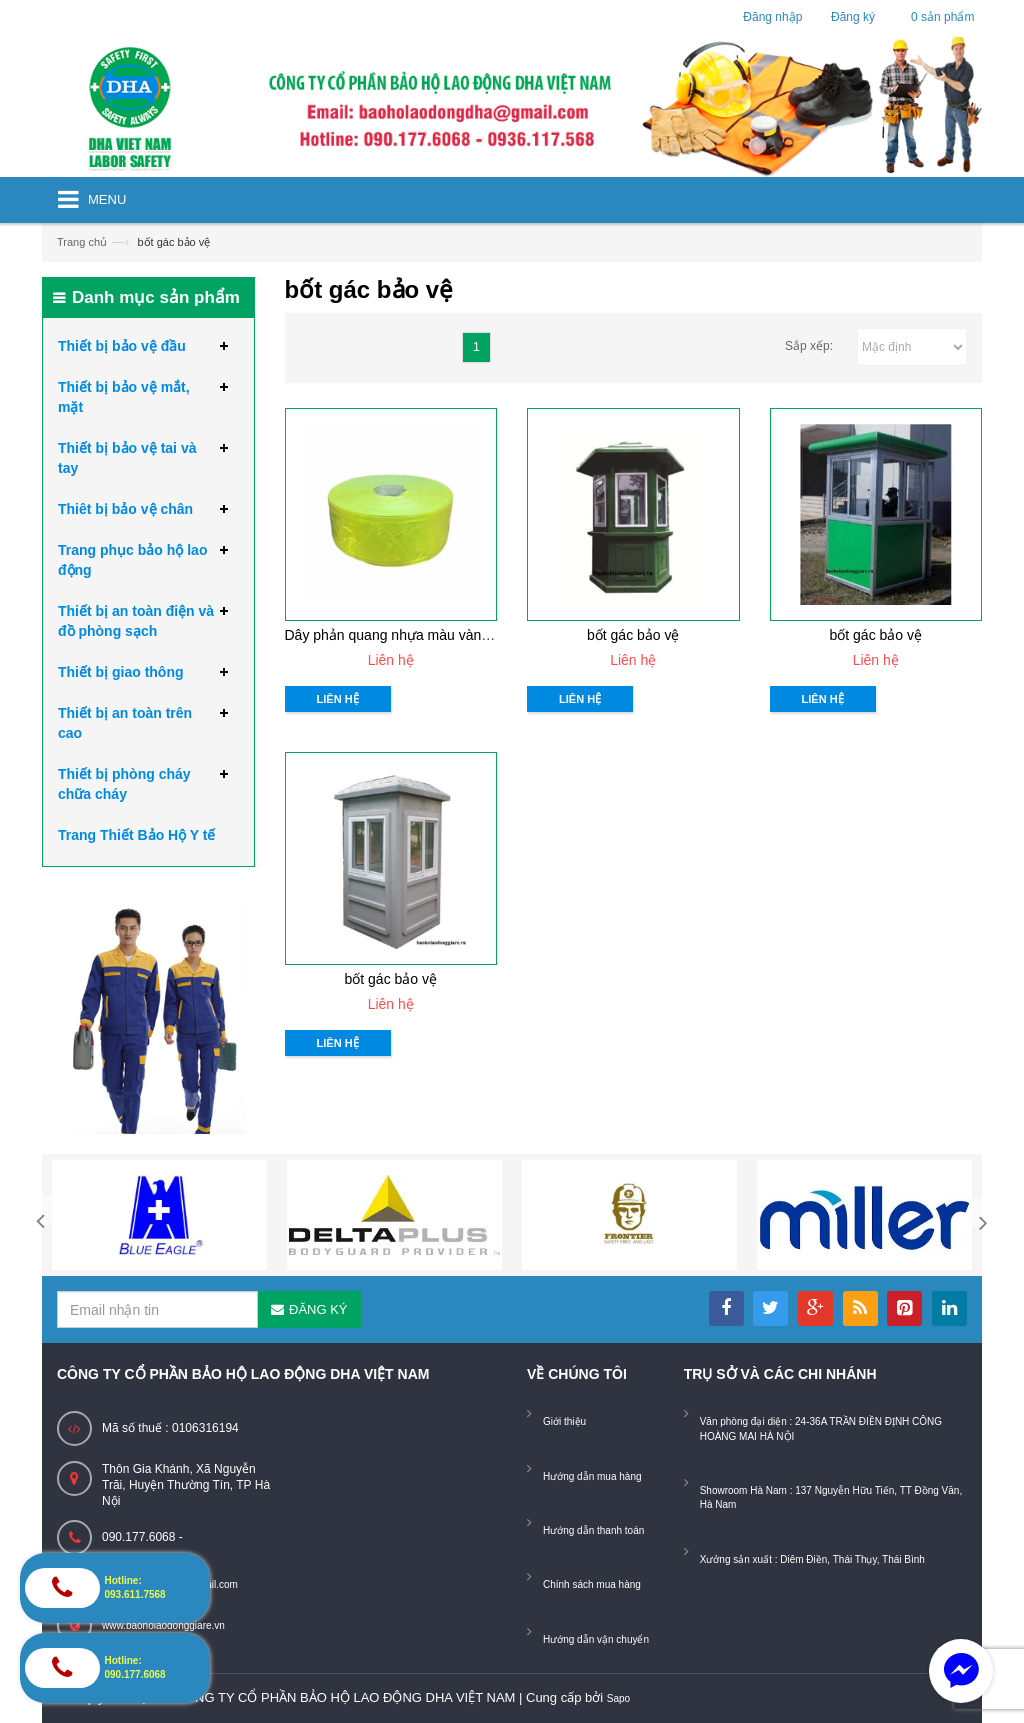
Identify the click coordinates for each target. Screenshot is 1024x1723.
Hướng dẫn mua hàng (592, 1476)
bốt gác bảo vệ (633, 635)
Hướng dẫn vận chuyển (596, 1639)
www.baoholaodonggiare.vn (163, 1625)
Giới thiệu (564, 1421)
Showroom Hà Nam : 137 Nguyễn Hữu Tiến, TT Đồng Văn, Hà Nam (831, 1497)
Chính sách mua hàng (592, 1584)
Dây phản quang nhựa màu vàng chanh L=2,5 (428, 635)
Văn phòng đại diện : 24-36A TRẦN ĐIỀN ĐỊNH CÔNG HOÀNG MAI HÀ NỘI (821, 1428)
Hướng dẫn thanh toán (593, 1530)
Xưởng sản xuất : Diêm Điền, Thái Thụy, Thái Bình (812, 1559)
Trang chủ (82, 242)
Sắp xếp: (809, 346)
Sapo (618, 1698)
